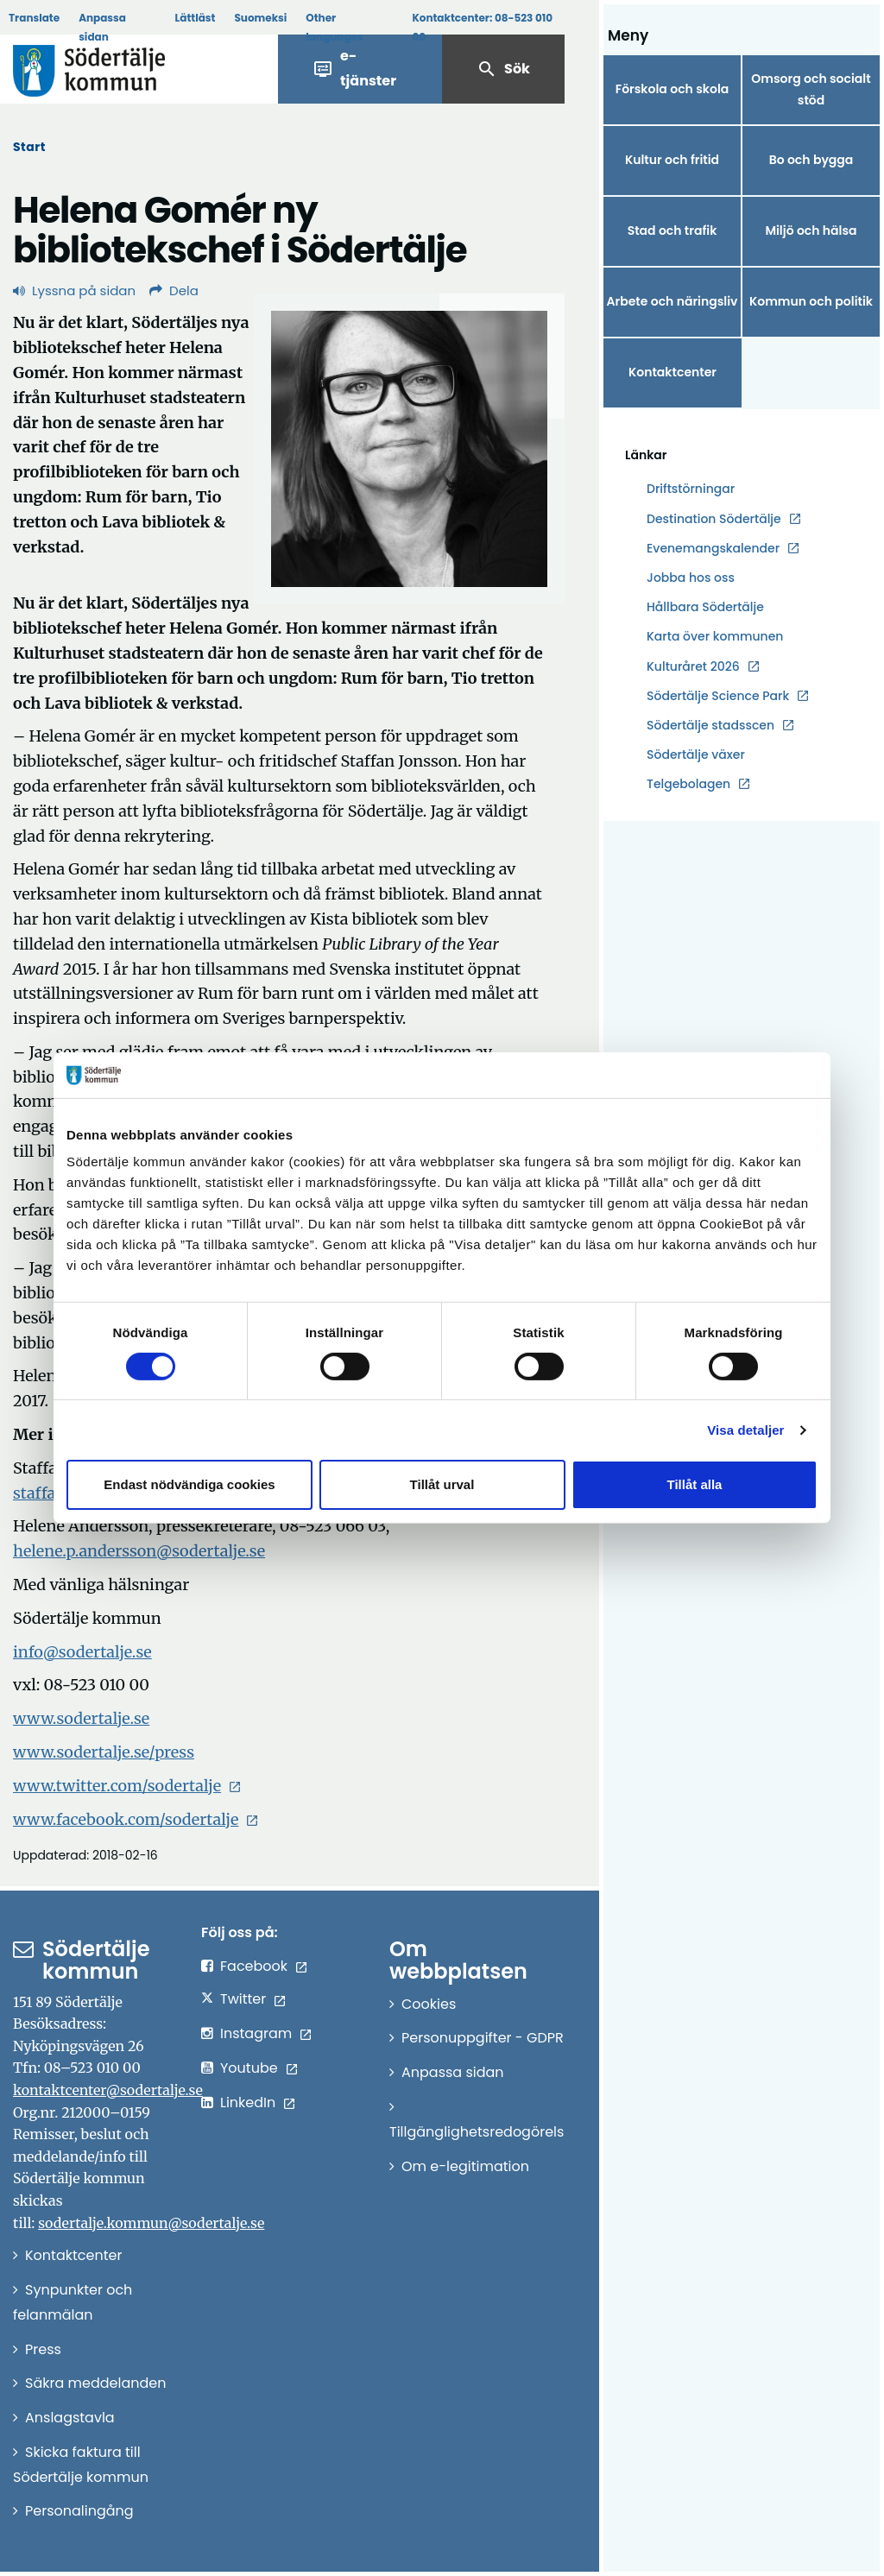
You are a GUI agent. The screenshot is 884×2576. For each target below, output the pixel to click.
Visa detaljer (745, 1430)
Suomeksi (260, 17)
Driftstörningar (691, 488)
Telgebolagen (688, 784)
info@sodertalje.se (82, 1652)
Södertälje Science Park (718, 696)
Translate (34, 17)
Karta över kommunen (715, 636)
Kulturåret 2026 (693, 666)
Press (43, 2349)
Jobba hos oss (691, 578)
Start (29, 146)
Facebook (253, 1966)
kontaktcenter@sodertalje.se (108, 2090)
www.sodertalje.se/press (103, 1752)
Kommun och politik (811, 301)
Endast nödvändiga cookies (189, 1484)
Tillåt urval (442, 1484)
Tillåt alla (695, 1484)
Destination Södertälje (714, 519)
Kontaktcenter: (482, 27)
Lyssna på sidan (74, 290)
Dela (174, 290)
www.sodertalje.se (81, 1718)
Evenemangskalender (713, 548)
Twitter (243, 1999)
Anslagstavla (70, 2418)
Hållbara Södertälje (705, 607)
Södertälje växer (696, 754)
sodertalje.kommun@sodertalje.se (151, 2223)
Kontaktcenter (672, 372)
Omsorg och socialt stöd (810, 89)
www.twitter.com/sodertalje (117, 1786)
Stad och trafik (672, 230)
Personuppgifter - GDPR (482, 2038)
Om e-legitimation (465, 2166)
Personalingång (79, 2511)
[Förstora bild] (409, 449)
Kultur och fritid (672, 159)
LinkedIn (247, 2102)
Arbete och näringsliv (672, 301)
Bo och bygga (811, 159)
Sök (503, 69)
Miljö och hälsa (810, 230)
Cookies (428, 2004)
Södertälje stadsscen (710, 725)
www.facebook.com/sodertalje (125, 1819)
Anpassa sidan (102, 27)
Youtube (249, 2068)
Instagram (256, 2033)
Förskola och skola (672, 89)
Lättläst (195, 17)
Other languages (334, 27)
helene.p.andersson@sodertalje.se (139, 1551)
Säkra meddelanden (95, 2383)
